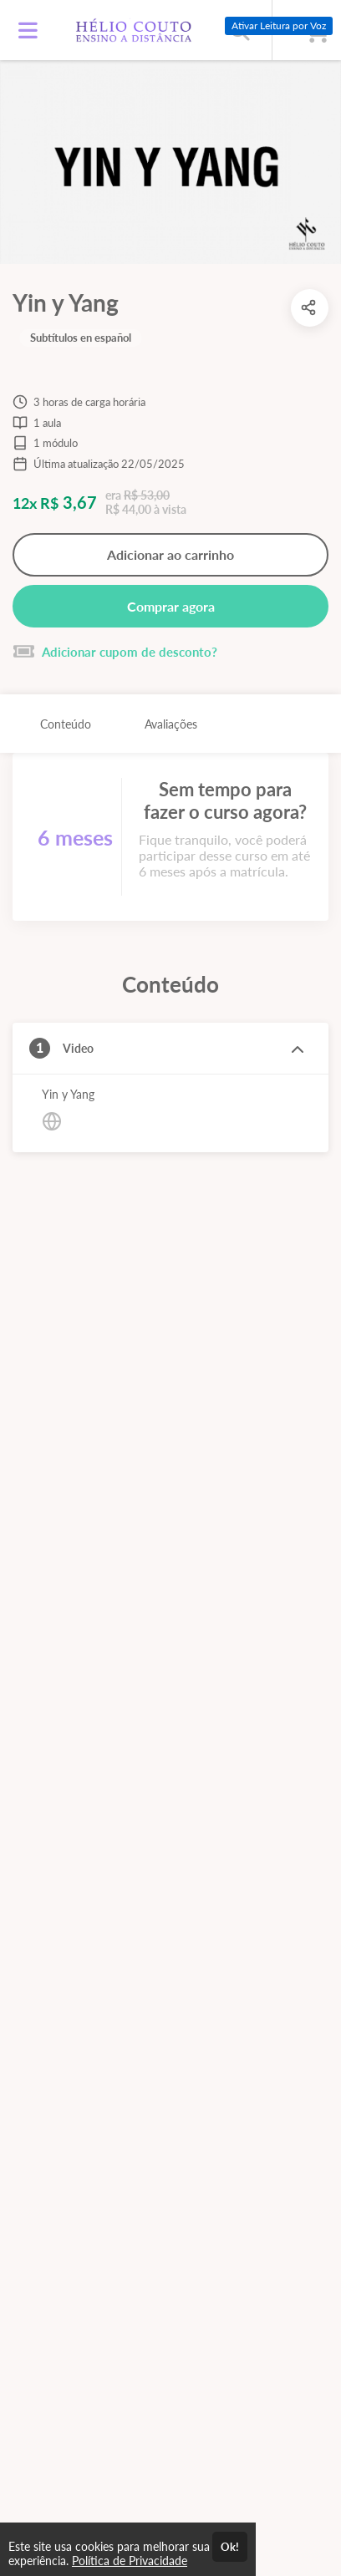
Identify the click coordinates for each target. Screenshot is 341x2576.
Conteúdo (65, 724)
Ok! (230, 2546)
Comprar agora (171, 606)
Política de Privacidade (129, 2560)
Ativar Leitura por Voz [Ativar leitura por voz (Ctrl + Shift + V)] (279, 25)
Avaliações (171, 724)
